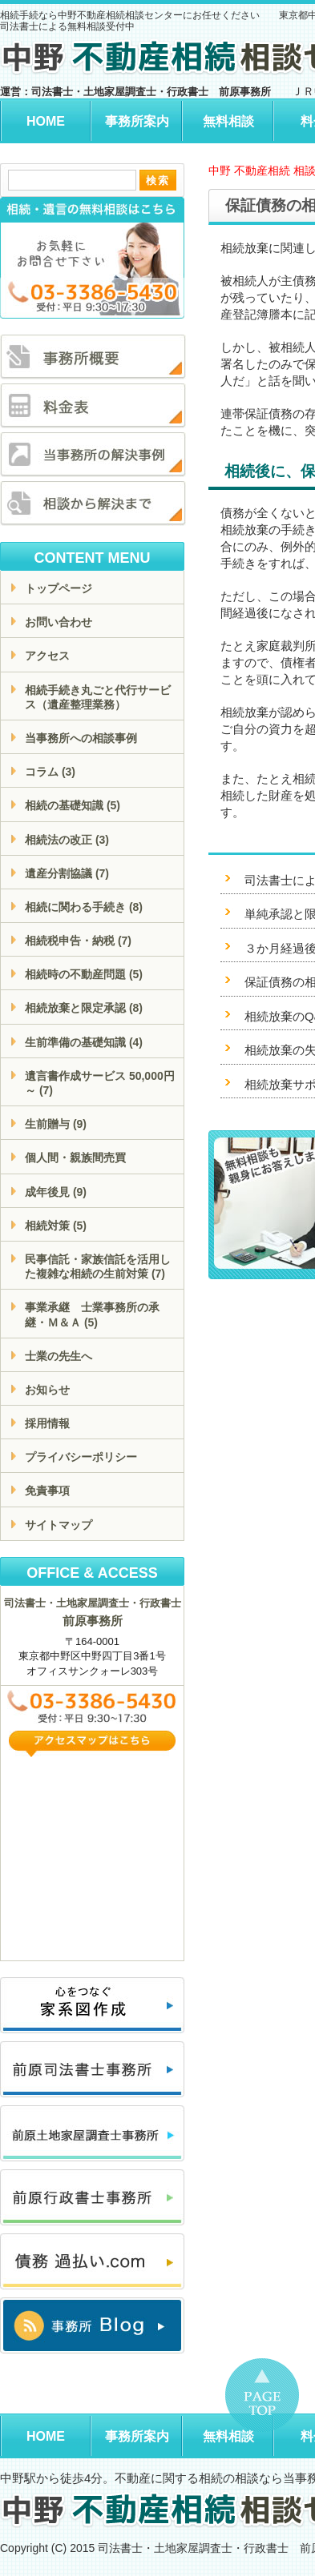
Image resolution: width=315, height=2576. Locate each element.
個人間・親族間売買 (75, 1157)
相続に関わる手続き (84, 907)
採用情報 (47, 1423)
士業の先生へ (58, 1356)
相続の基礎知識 (72, 805)
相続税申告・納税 (78, 940)
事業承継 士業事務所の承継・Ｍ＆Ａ (92, 1314)
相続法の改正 (67, 839)
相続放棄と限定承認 (84, 1007)
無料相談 (228, 121)
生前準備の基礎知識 (84, 1042)
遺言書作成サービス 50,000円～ (100, 1083)
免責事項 (47, 1490)
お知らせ (47, 1389)
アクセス (47, 655)
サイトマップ (58, 1525)
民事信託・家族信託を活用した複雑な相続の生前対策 (98, 1266)
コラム (50, 771)
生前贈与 (56, 1123)
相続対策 (56, 1225)
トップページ (58, 588)
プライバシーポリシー (81, 1457)
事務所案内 (137, 121)
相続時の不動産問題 (84, 974)
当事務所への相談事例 (81, 738)
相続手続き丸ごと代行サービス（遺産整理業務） (98, 697)
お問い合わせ (58, 622)
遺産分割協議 (67, 873)
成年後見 (56, 1192)
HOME (45, 121)
